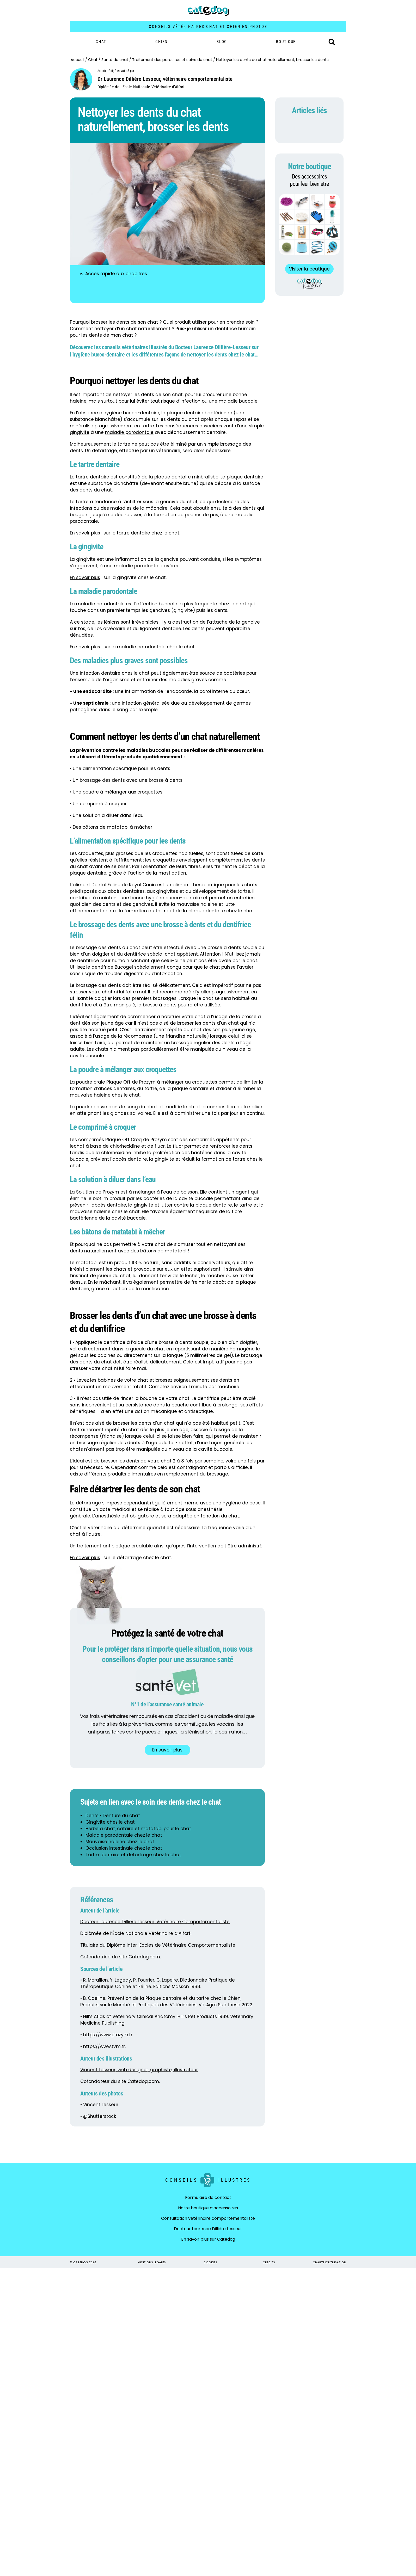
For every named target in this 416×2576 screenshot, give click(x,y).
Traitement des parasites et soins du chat (172, 59)
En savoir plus (85, 577)
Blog (222, 41)
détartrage (88, 1503)
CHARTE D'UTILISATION (329, 2262)
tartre (147, 426)
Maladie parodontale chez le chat (123, 1835)
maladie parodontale (129, 432)
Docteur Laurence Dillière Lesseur (208, 2229)
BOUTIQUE (286, 41)
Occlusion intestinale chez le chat (123, 1848)
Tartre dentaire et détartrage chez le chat (133, 1855)
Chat (101, 41)
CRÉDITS (269, 2262)
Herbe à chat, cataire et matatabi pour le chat (138, 1828)
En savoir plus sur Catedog (208, 2239)
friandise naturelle (186, 1036)
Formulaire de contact (208, 2197)
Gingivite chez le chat (110, 1822)
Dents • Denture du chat (112, 1815)
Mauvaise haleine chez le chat (119, 1842)
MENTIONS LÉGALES (152, 2262)
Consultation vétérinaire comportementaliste (208, 2218)
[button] (331, 41)
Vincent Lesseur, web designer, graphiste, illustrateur (139, 2070)
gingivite (79, 432)
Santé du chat (114, 59)
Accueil (77, 59)
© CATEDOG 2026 (83, 2262)
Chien (161, 41)
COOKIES (210, 2262)
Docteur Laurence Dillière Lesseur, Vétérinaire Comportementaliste (155, 1922)
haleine (78, 401)
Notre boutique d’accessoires (208, 2208)
